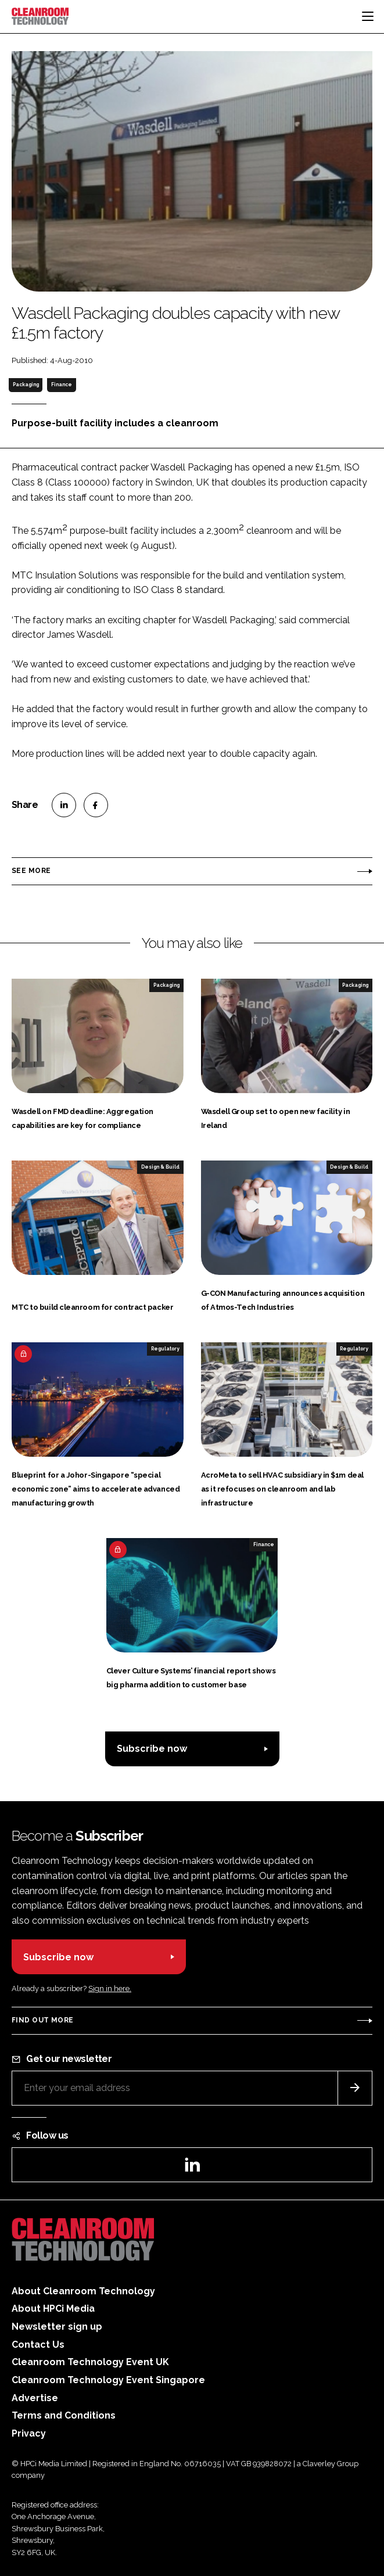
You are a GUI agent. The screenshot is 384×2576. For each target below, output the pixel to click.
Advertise (35, 2397)
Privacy (29, 2433)
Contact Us (38, 2344)
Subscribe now (152, 1748)
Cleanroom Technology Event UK (90, 2361)
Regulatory (165, 1349)
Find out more (42, 2020)
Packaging (26, 384)
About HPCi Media (53, 2308)
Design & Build (160, 1167)
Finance (61, 384)
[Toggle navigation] (367, 16)
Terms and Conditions (64, 2415)
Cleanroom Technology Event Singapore (108, 2379)
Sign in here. (109, 1988)
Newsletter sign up (57, 2326)
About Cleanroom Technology (83, 2291)
